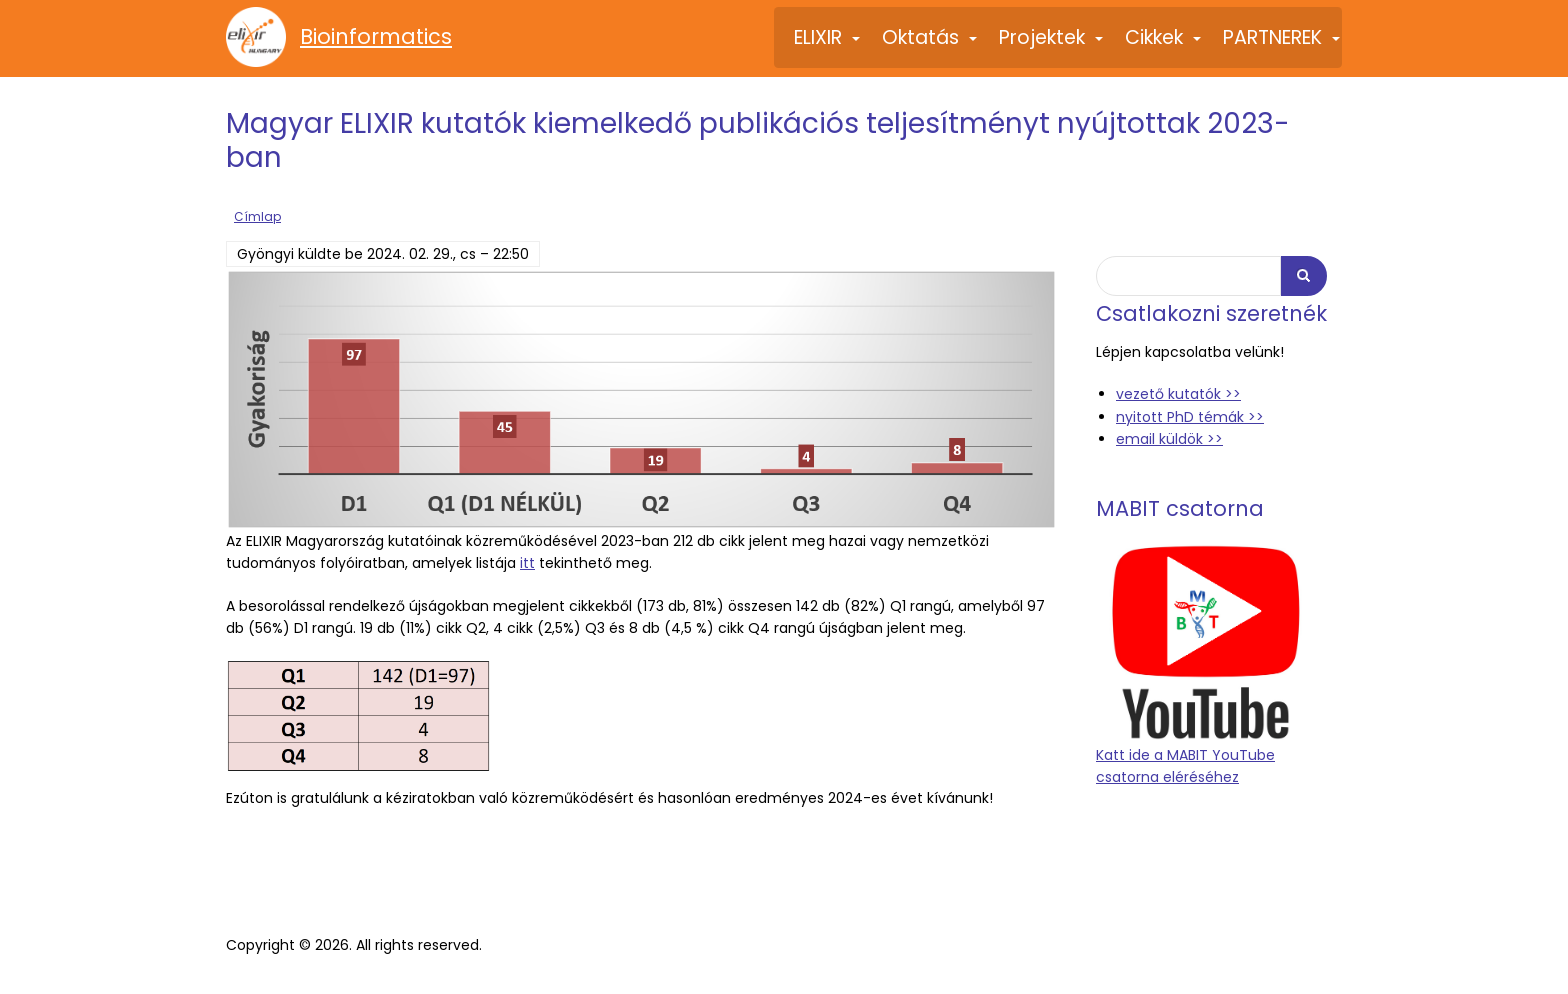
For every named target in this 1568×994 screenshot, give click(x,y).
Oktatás (930, 46)
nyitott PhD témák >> (1190, 415)
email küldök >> (1169, 437)
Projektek (1052, 46)
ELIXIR (828, 46)
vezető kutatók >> (1178, 392)
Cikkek (1164, 46)
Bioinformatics (376, 37)
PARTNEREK (1282, 46)
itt (527, 561)
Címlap (257, 215)
